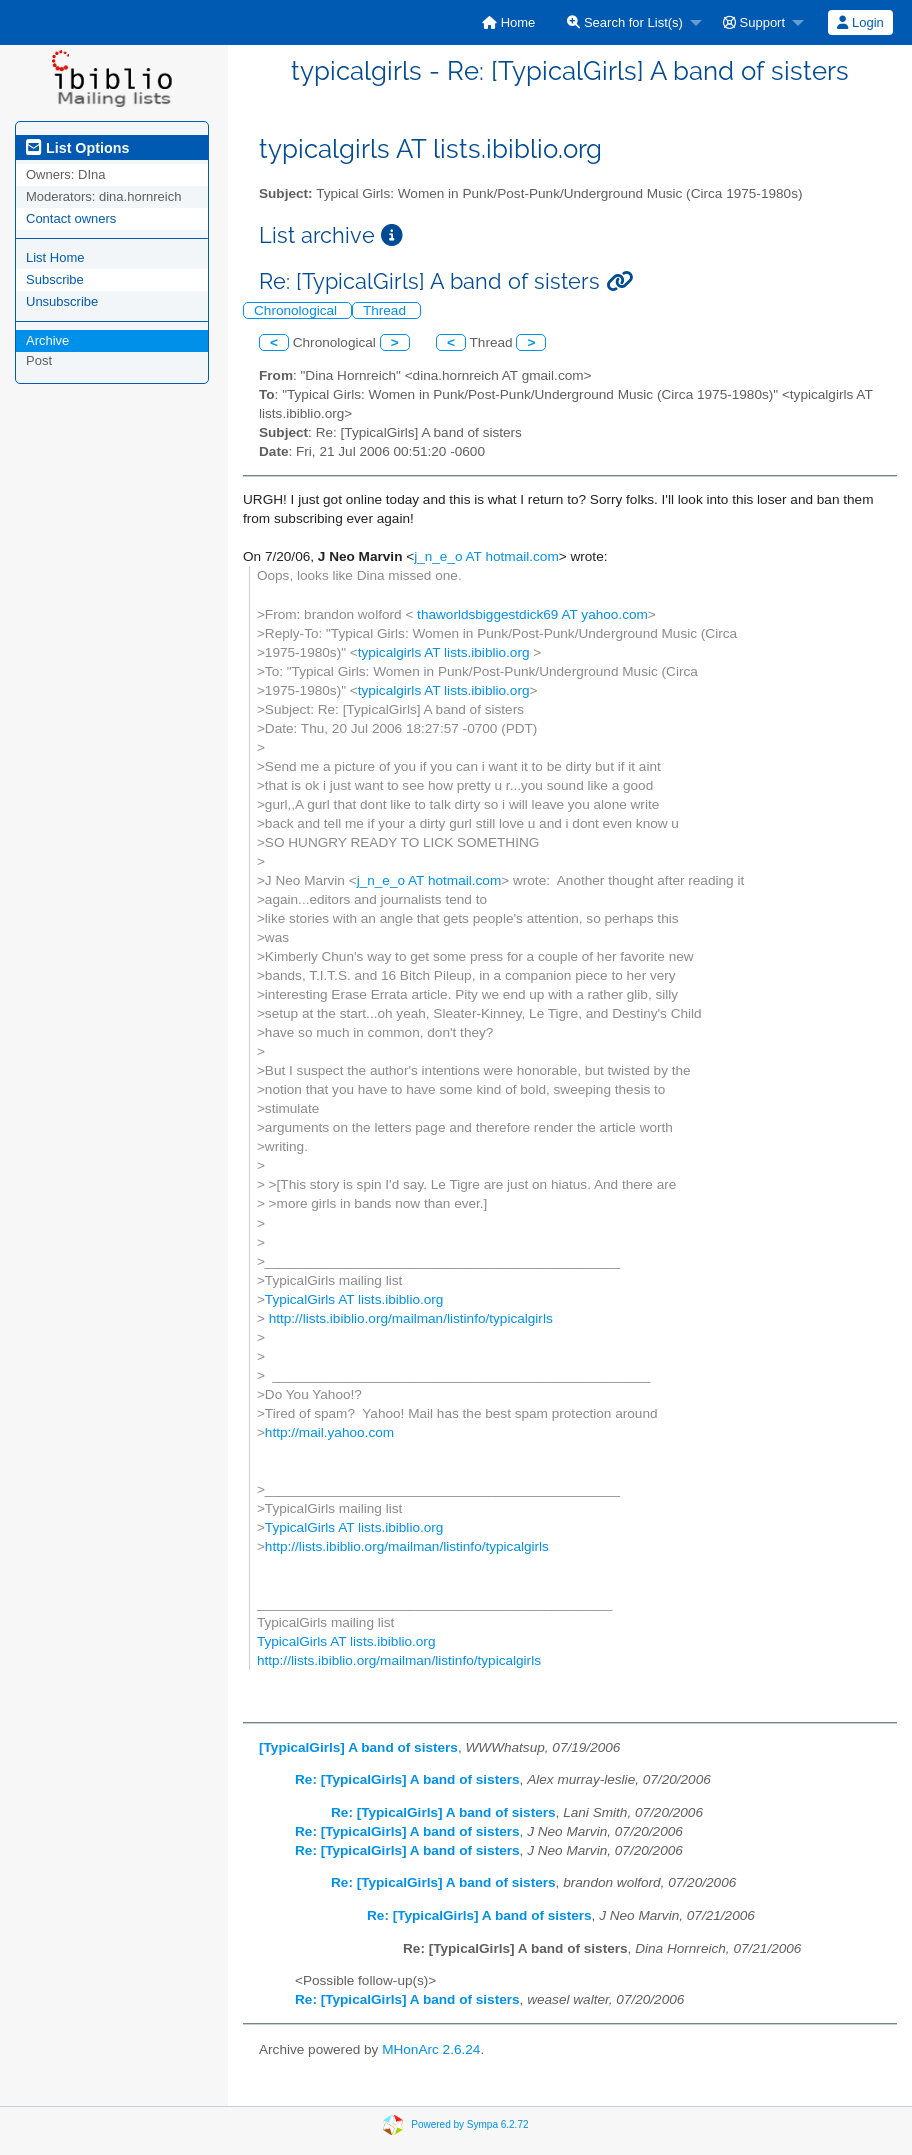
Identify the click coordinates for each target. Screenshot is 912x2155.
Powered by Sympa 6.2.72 (469, 2124)
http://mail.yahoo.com (329, 1432)
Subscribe (55, 279)
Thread (386, 310)
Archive (47, 340)
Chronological (297, 310)
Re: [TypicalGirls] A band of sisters (407, 1779)
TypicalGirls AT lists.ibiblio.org (354, 1299)
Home (508, 22)
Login (860, 22)
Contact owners (71, 218)
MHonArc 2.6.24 (431, 2049)
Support (754, 22)
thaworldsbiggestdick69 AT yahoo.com (530, 614)
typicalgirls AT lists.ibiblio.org (446, 652)
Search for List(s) (625, 22)
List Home (55, 257)
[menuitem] (508, 22)
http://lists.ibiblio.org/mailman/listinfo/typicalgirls (409, 1318)
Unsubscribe (62, 301)
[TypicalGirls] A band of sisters (358, 1747)
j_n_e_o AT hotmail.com (486, 556)
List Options (77, 148)
